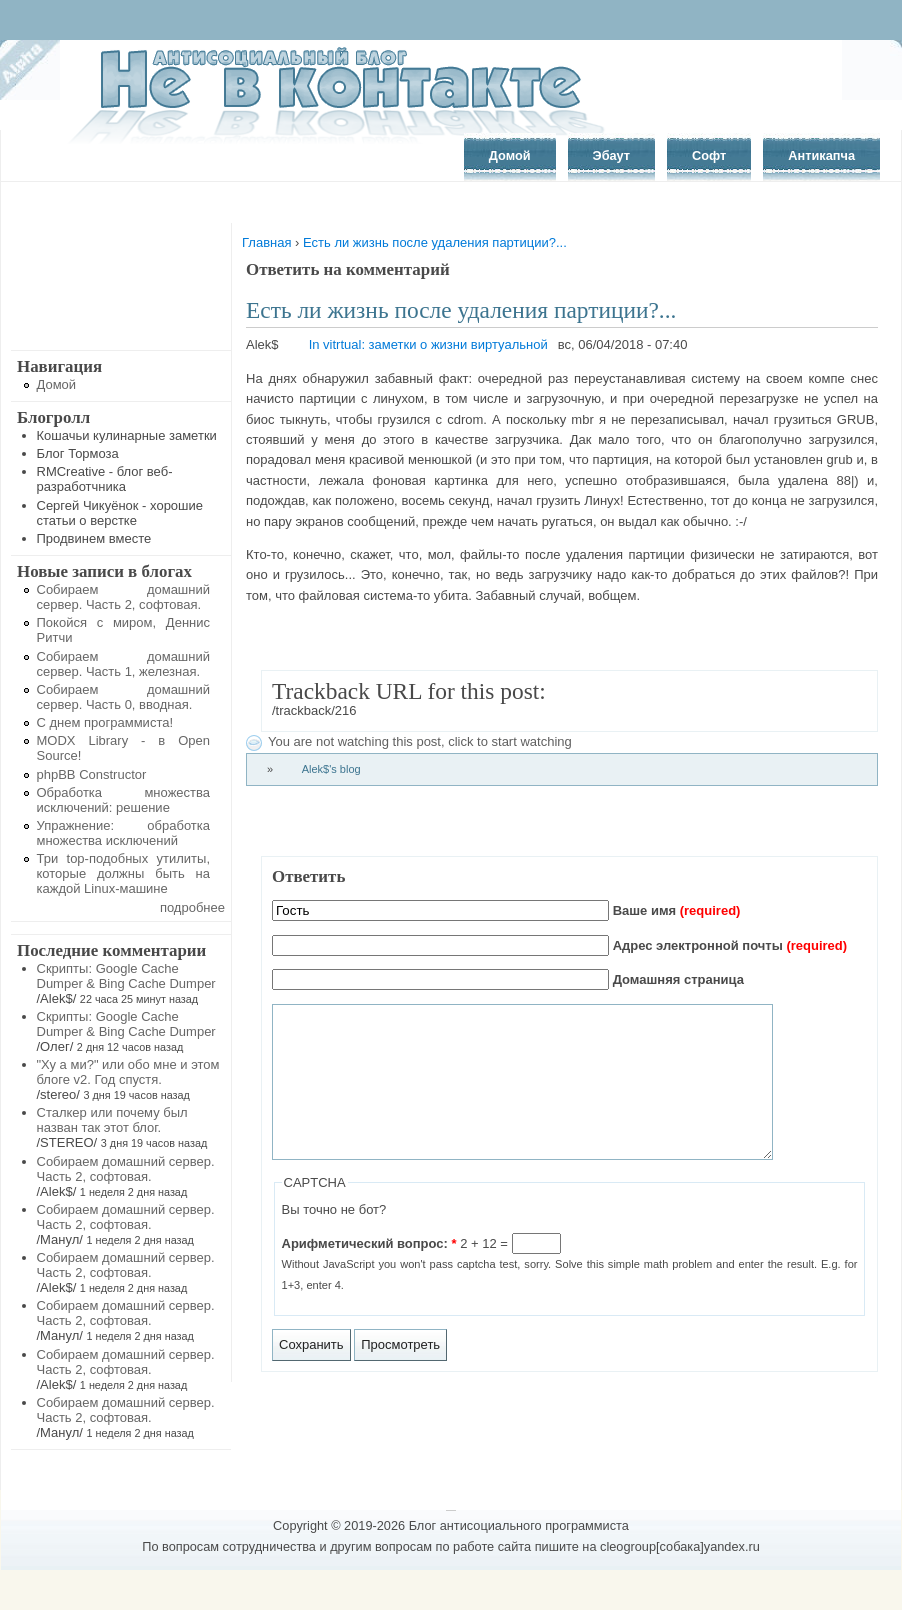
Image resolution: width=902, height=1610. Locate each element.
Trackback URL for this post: (409, 691)
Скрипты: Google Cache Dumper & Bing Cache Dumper (126, 976)
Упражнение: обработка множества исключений (124, 833)
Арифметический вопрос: (369, 1273)
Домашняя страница (678, 979)
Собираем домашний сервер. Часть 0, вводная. (124, 697)
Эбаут (612, 155)
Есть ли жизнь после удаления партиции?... (435, 242)
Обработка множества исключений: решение (124, 800)
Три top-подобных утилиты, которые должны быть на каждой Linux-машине (124, 873)
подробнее (192, 907)
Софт (709, 155)
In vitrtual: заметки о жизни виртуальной (428, 344)
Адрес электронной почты (730, 945)
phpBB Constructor (92, 774)
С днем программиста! (105, 722)
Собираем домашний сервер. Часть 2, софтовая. (124, 597)
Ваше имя (677, 910)
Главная (266, 242)
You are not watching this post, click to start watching (420, 741)
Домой (510, 155)
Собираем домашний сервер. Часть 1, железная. (124, 664)
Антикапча (821, 155)
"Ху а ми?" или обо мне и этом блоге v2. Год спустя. (128, 1072)
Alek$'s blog (331, 769)
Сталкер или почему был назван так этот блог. (112, 1120)
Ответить (308, 876)
